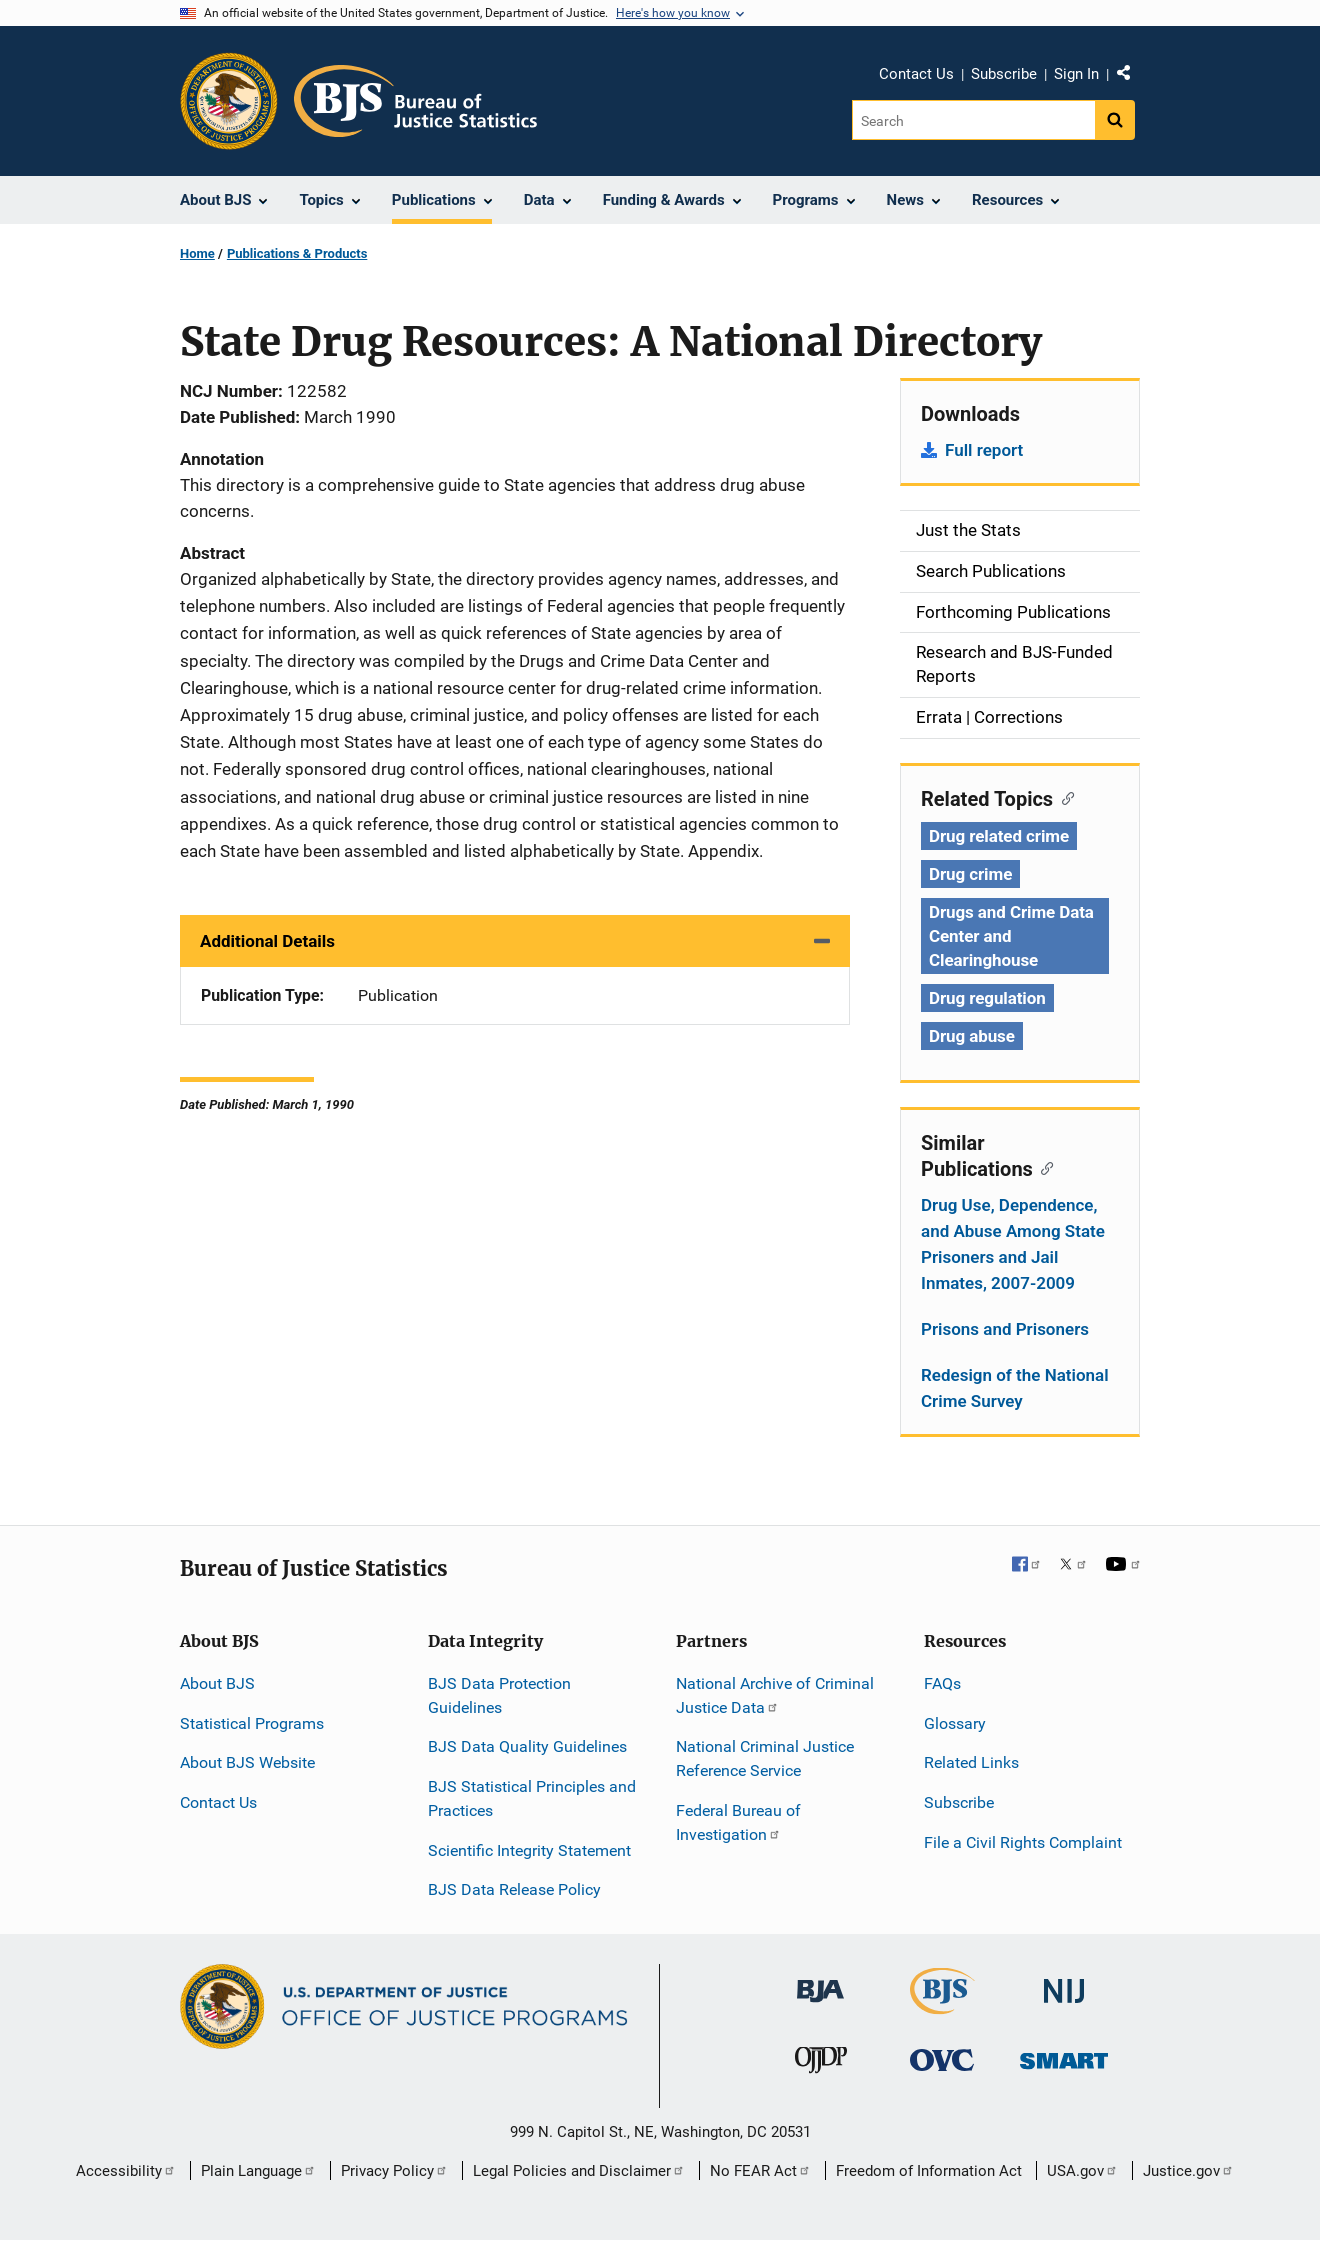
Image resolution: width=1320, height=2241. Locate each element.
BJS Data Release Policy (514, 1889)
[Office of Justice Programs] (229, 101)
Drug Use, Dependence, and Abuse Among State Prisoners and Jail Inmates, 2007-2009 (1013, 1244)
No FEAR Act (760, 2171)
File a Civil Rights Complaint (1023, 1842)
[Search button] (1115, 120)
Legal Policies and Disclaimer (579, 2171)
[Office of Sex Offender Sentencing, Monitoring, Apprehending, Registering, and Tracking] (1064, 2055)
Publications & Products (297, 253)
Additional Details (267, 941)
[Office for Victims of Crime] (942, 2059)
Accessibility (126, 2171)
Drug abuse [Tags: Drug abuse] (972, 1036)
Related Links (971, 1762)
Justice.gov (1188, 2171)
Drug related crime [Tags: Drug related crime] (999, 836)
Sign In (1076, 74)
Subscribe (1004, 74)
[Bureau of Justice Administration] (820, 1981)
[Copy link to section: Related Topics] (1063, 797)
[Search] (973, 120)
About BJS (217, 1683)
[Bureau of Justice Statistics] (942, 2005)
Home (197, 253)
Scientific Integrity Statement (529, 1850)
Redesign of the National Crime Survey (1015, 1388)
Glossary (955, 1723)
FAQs (942, 1683)
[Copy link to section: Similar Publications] (1043, 1167)
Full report (984, 450)
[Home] (415, 101)
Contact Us (916, 74)
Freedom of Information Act (929, 2171)
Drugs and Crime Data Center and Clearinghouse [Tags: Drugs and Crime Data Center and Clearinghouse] (1011, 936)
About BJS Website (247, 1762)
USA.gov (1082, 2171)
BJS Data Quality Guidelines (527, 1746)
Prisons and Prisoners (1005, 1329)
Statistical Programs (252, 1723)
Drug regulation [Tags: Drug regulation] (987, 998)
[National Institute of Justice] (1064, 1982)
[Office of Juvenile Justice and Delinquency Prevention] (821, 2064)
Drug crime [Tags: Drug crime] (970, 874)
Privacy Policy (394, 2171)
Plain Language (258, 2171)
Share (1131, 77)
